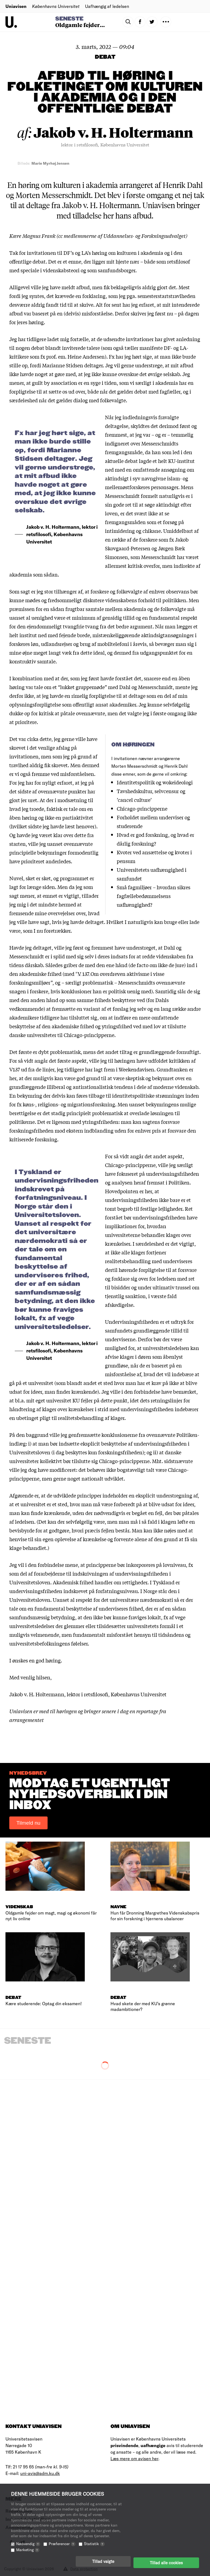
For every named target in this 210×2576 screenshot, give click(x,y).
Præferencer (62, 2546)
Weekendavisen (136, 1069)
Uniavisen (16, 6)
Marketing (27, 2552)
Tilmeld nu (28, 1823)
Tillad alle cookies (166, 2563)
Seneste (69, 19)
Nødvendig (28, 2546)
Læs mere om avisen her (134, 2458)
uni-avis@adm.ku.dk (40, 2473)
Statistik (94, 2546)
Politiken (178, 1182)
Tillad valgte (103, 2563)
